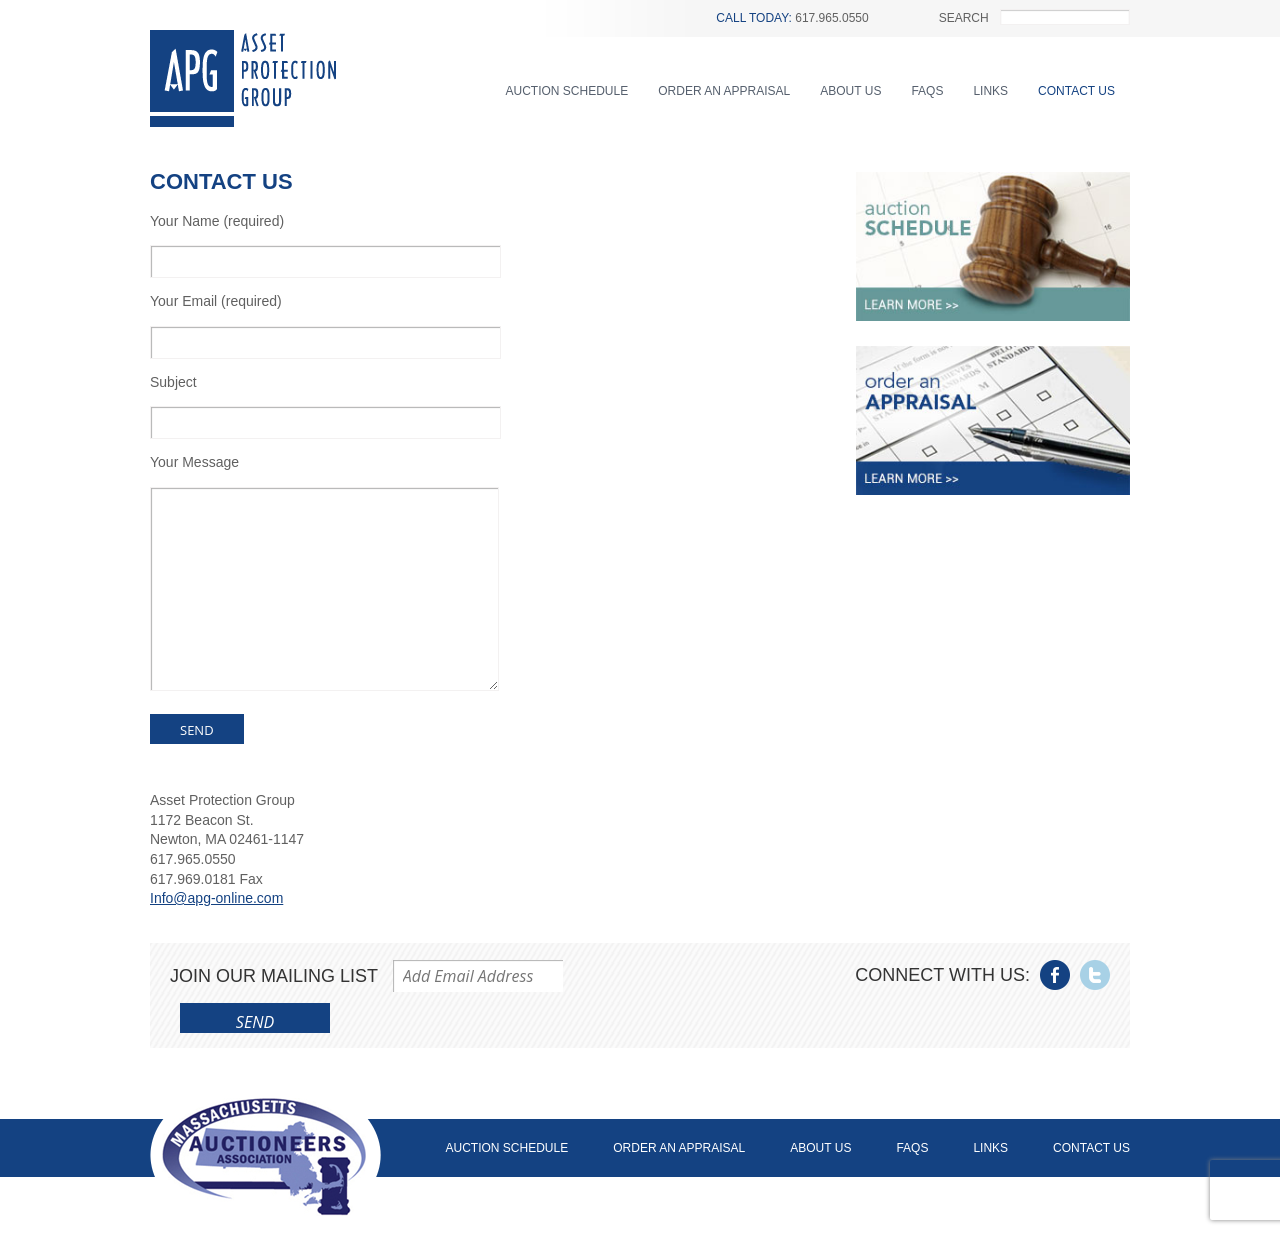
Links (990, 91)
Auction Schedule (567, 91)
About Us (850, 91)
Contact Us (1076, 91)
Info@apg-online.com (216, 898)
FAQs (927, 91)
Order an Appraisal (724, 91)
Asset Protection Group (243, 78)
